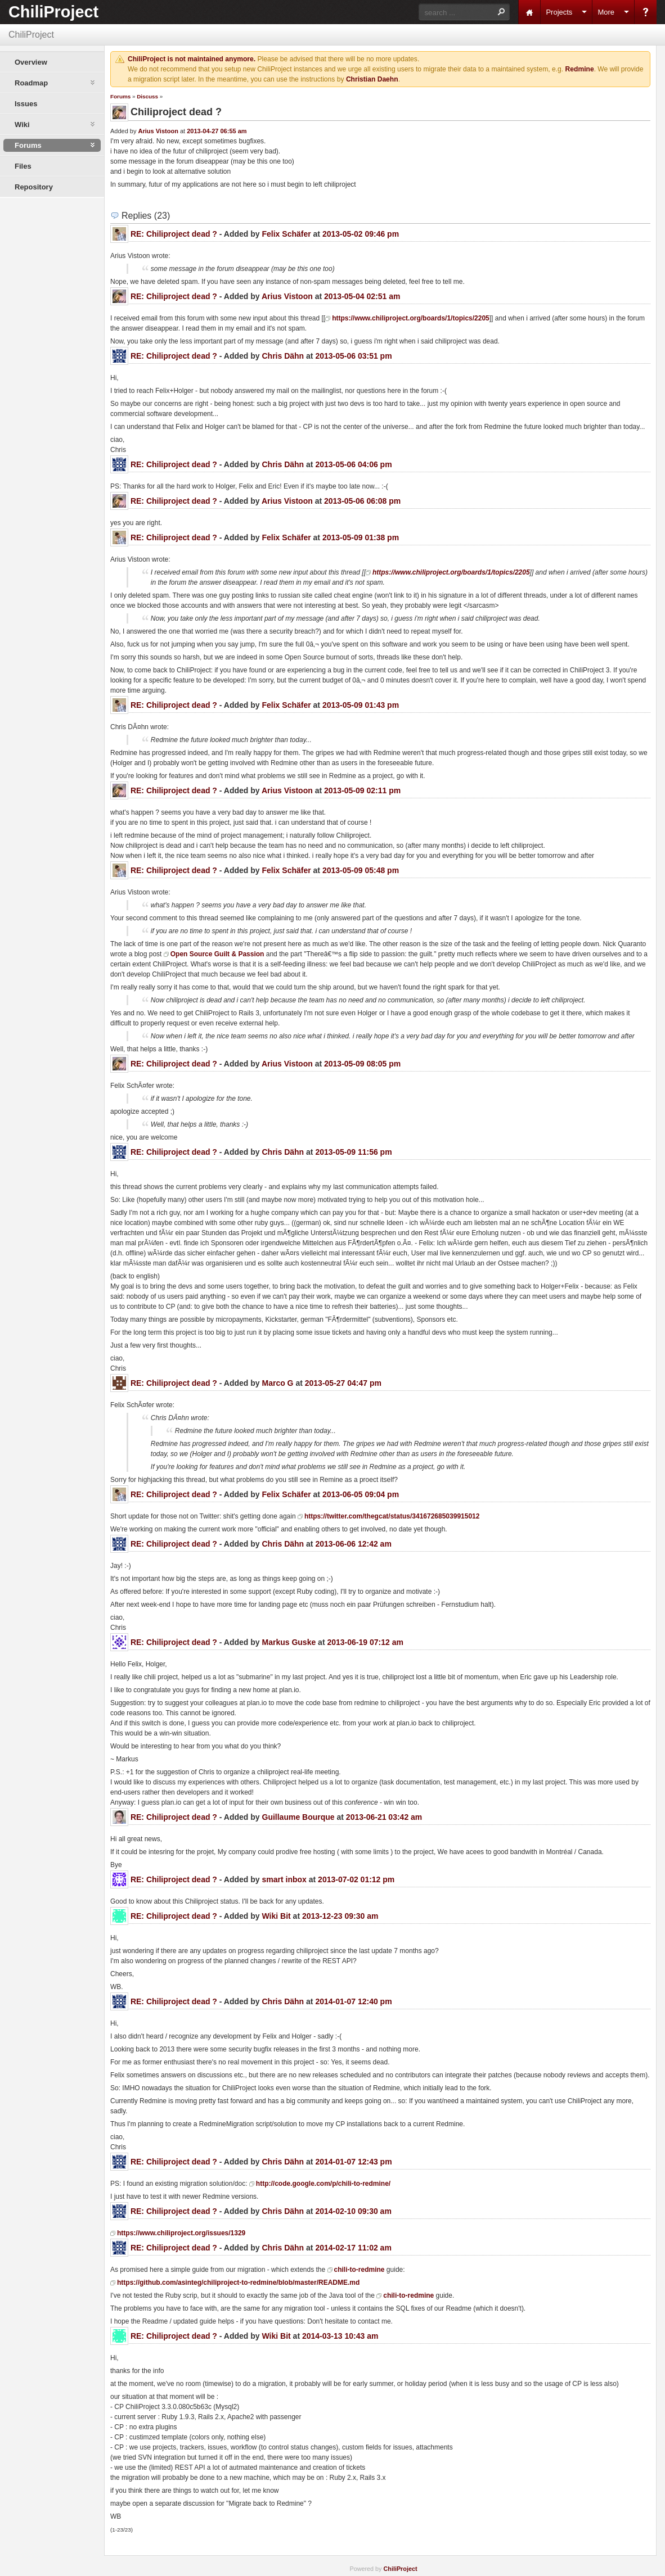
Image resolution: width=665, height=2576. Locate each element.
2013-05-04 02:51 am (362, 296)
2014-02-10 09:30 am (353, 2211)
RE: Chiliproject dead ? (174, 233)
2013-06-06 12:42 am (353, 1543)
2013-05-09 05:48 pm (360, 870)
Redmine (579, 69)
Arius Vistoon (158, 131)
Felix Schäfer (286, 233)
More (605, 12)
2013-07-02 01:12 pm (356, 1879)
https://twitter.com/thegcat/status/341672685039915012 (391, 1516)
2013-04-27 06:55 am (216, 131)
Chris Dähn (283, 355)
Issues (26, 104)
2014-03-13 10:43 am (340, 2335)
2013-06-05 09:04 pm (360, 1494)
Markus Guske (289, 1642)
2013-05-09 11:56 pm (353, 1151)
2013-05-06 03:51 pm (353, 355)
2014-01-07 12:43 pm (353, 2161)
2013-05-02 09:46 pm (360, 233)
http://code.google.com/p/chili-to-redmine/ (323, 2184)
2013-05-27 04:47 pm (343, 1383)
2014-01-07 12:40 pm (353, 2001)
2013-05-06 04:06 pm (353, 464)
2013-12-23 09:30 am (340, 1915)
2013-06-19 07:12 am (365, 1642)
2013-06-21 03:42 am (384, 1817)
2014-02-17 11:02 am (353, 2247)
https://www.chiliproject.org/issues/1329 (181, 2233)
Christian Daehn (372, 79)
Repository (34, 187)
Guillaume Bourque (298, 1817)
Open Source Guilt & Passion (217, 954)
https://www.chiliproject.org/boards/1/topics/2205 (410, 318)
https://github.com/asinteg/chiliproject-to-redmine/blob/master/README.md (238, 2282)
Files (23, 166)
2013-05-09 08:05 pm (362, 1063)
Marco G (278, 1383)
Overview (31, 62)
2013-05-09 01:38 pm (360, 537)
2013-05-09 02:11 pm (362, 790)
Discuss (147, 96)
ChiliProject (53, 12)
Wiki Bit (276, 1915)
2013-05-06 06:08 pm (362, 500)
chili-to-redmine (359, 2270)
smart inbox (284, 1879)
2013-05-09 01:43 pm (360, 705)
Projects (559, 12)
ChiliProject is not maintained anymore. (191, 59)
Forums (120, 96)
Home (529, 12)
